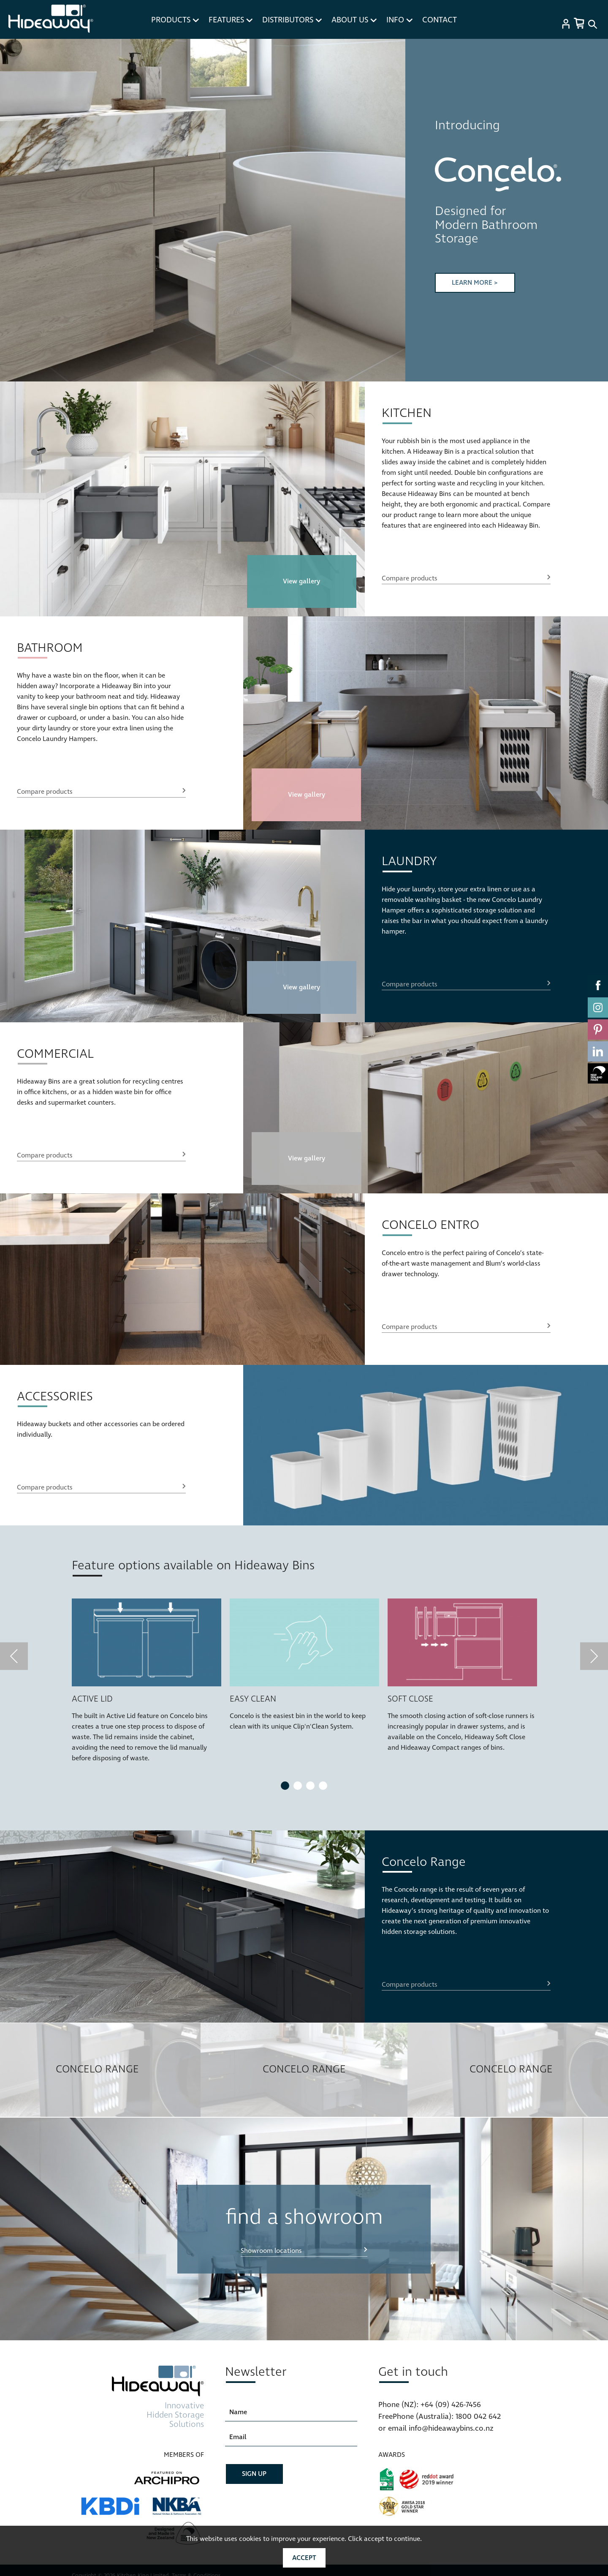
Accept (304, 2557)
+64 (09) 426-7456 (451, 2404)
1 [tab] (285, 1785)
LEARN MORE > (475, 282)
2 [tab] (297, 1785)
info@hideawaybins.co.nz (451, 2428)
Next (386, 210)
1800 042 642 (478, 2416)
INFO (399, 19)
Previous (18, 210)
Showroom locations (271, 2250)
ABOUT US (354, 19)
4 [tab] (323, 1785)
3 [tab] (310, 1785)
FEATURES (230, 19)
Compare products (409, 578)
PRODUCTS (175, 19)
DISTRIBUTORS (292, 19)
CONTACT (439, 19)
